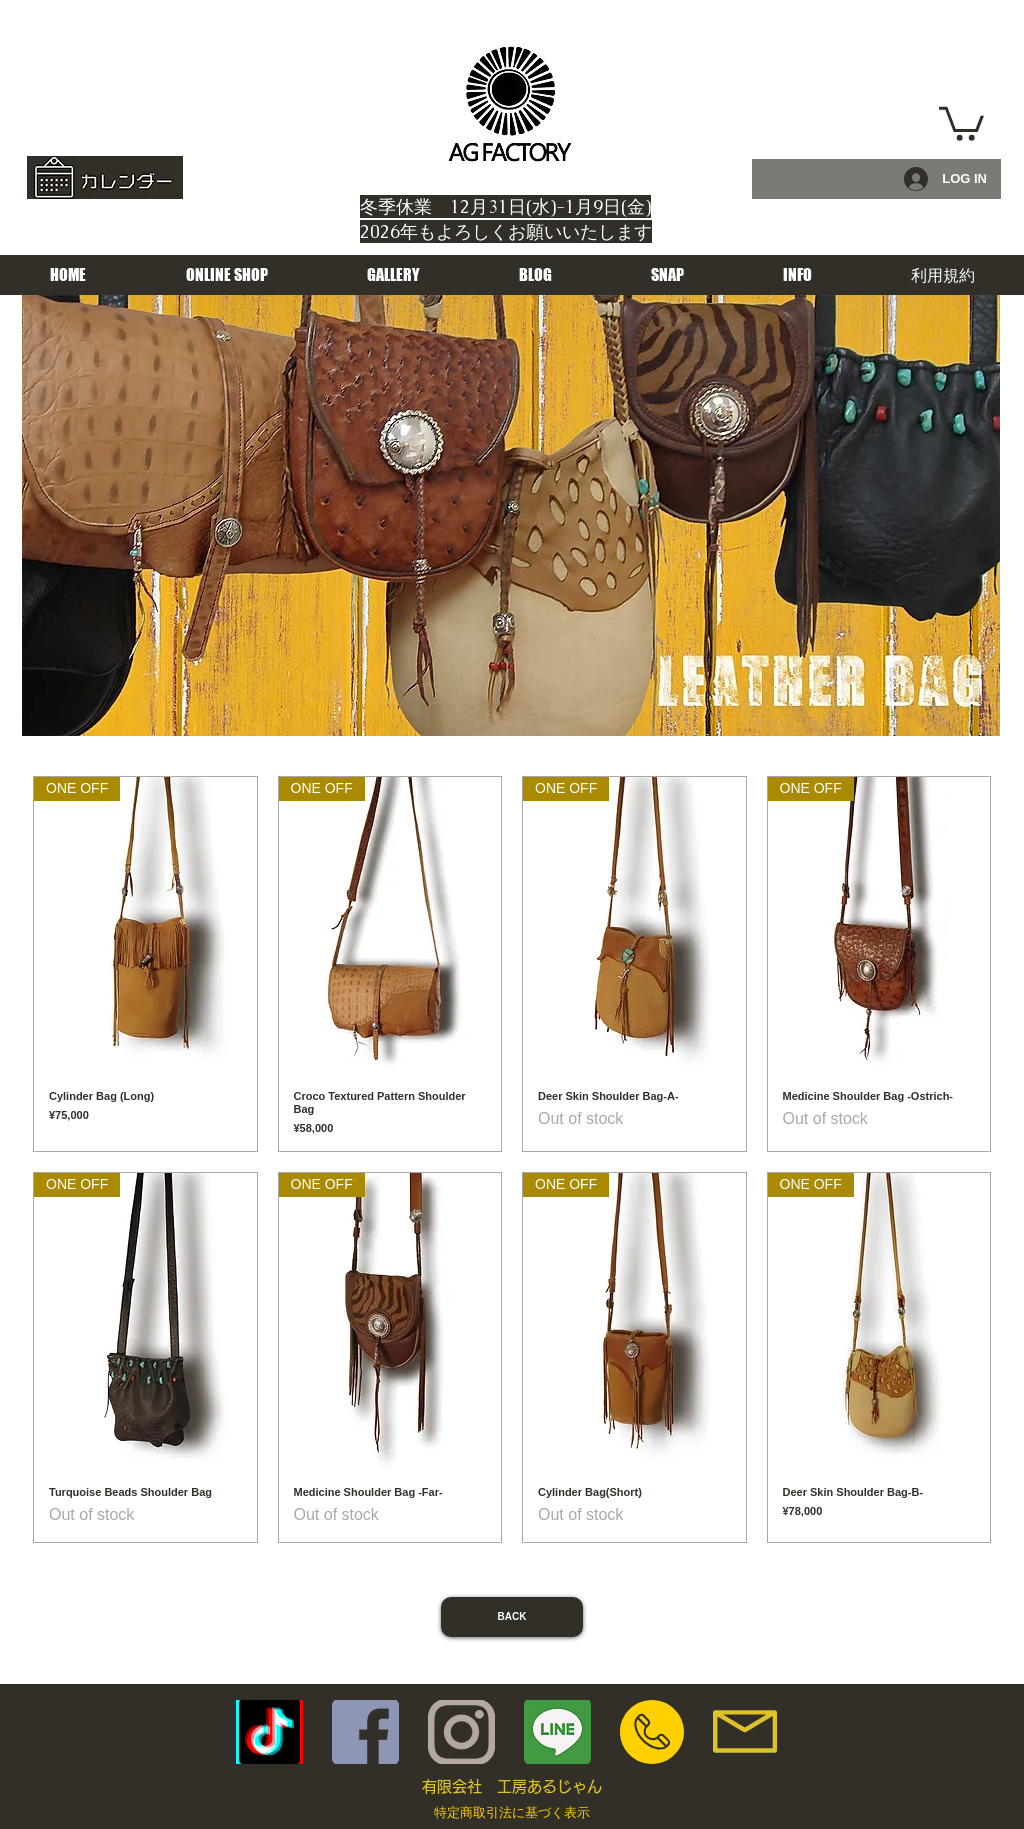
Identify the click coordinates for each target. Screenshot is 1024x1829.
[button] (961, 122)
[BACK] (512, 1617)
